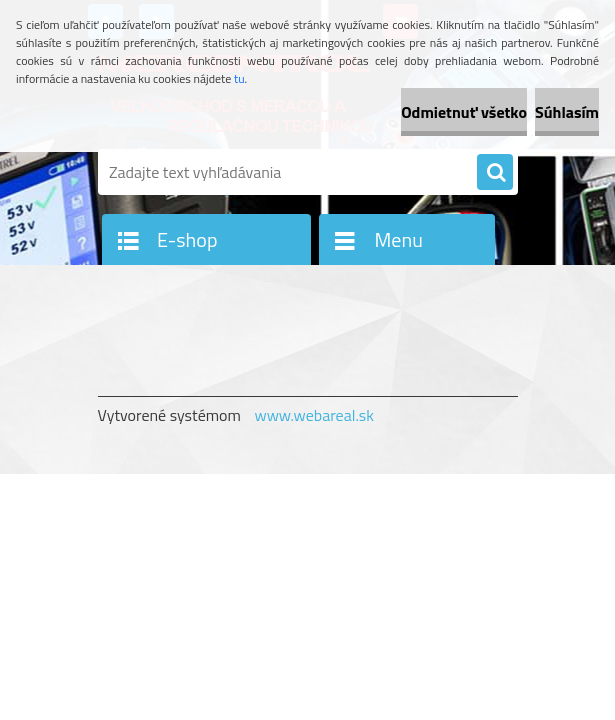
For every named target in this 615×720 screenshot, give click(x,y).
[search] (495, 173)
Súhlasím (567, 112)
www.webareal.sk (314, 415)
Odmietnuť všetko (464, 112)
